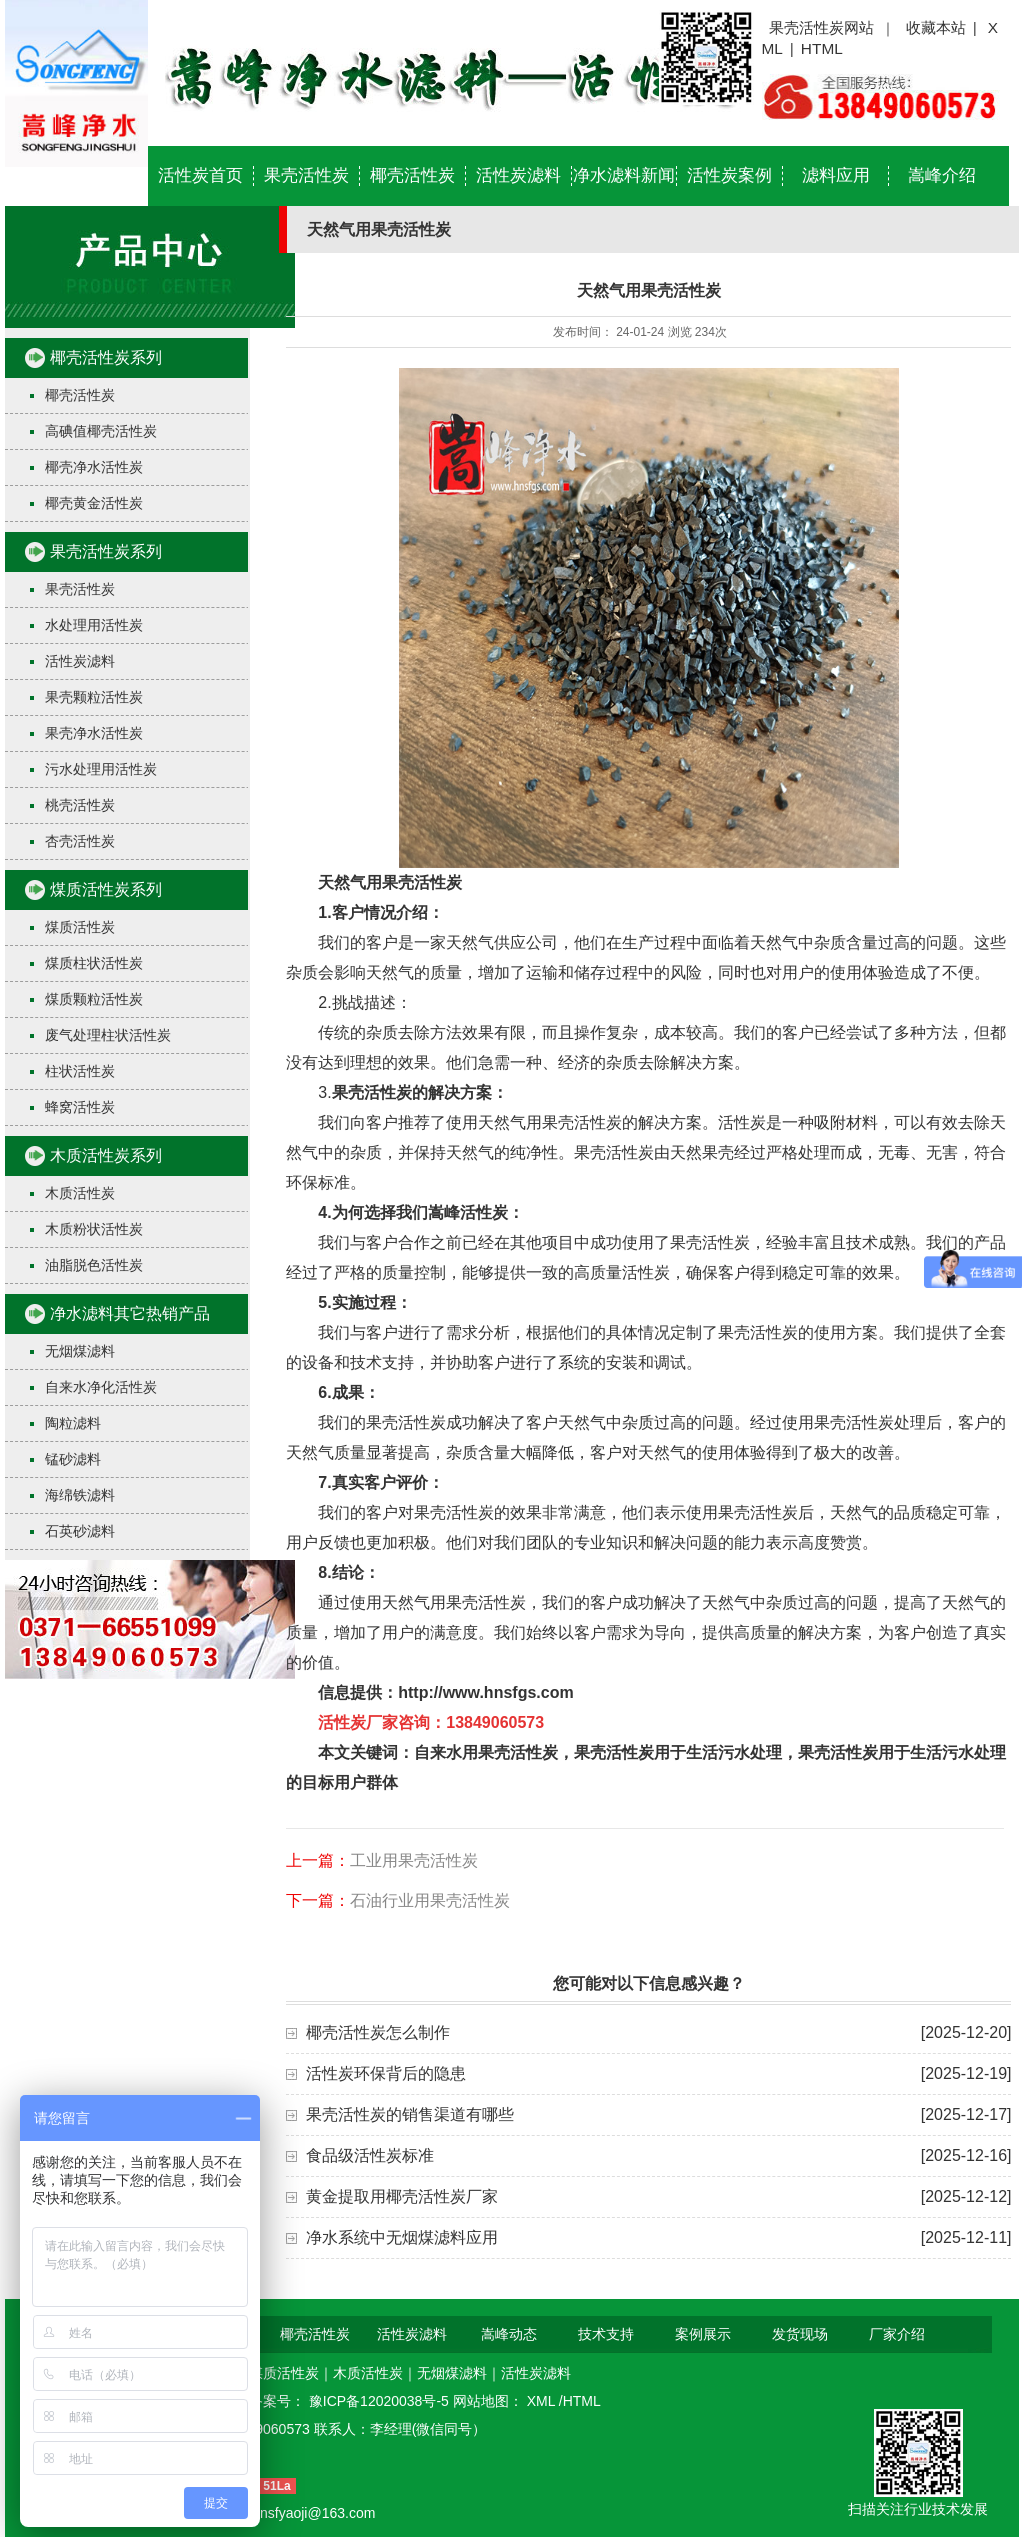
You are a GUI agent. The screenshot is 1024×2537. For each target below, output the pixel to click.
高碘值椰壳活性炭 (101, 431)
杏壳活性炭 (80, 841)
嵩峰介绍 (942, 175)
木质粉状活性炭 (94, 1229)
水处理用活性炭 (94, 625)
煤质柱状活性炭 (94, 963)
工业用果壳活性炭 (414, 1860)
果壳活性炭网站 (821, 27)
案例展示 (703, 2334)
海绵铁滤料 (80, 1495)
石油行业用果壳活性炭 (430, 1900)
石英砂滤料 (80, 1531)
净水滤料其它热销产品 (130, 1313)
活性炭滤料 (518, 175)
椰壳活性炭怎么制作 (378, 2032)
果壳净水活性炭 (94, 733)
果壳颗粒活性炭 (94, 697)
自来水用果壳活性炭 (486, 1752)
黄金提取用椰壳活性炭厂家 (402, 2196)
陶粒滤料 (73, 1423)
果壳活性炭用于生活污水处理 (678, 1752)
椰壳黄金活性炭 (94, 503)
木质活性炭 (80, 1193)
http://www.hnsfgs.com (485, 1692)
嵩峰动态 (509, 2334)
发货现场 (800, 2334)
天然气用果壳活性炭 (390, 882)
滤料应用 (836, 175)
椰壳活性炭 (412, 175)
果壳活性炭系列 (106, 551)
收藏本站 (936, 27)
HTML (822, 48)
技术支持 (606, 2334)
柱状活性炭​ (80, 1071)
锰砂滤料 (73, 1459)
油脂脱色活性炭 (94, 1265)
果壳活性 (364, 1092)
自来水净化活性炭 (101, 1387)
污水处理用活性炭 (101, 769)
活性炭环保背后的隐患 (386, 2073)
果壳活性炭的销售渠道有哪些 (410, 2114)
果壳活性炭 (306, 175)
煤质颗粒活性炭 (94, 999)
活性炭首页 (200, 175)
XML (543, 2401)
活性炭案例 (729, 175)
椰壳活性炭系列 (106, 357)
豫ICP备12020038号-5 (381, 2401)
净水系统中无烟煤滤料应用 (402, 2237)
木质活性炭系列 (106, 1155)
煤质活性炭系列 (106, 889)
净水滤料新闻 (624, 175)
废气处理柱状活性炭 (108, 1035)
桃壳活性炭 (80, 805)
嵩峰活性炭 (468, 1212)
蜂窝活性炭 (80, 1107)
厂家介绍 (897, 2334)
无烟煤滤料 (80, 1351)
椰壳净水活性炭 (94, 467)
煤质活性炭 (80, 927)
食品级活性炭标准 (370, 2155)
